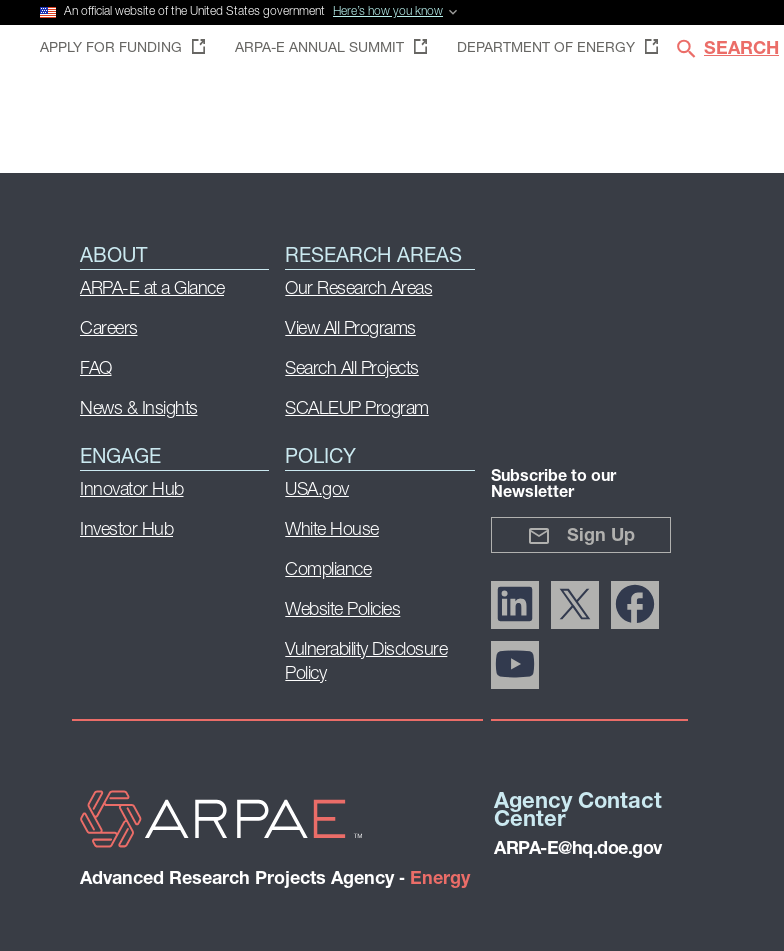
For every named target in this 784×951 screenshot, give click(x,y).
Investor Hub (126, 530)
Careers (109, 329)
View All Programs (350, 329)
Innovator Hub (132, 490)
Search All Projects (352, 369)
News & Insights (139, 409)
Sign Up (581, 536)
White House (332, 530)
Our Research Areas (358, 289)
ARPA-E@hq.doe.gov (578, 849)
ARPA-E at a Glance (152, 289)
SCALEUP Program (357, 409)
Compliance (328, 570)
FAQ (96, 369)
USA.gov (317, 490)
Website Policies (342, 610)
